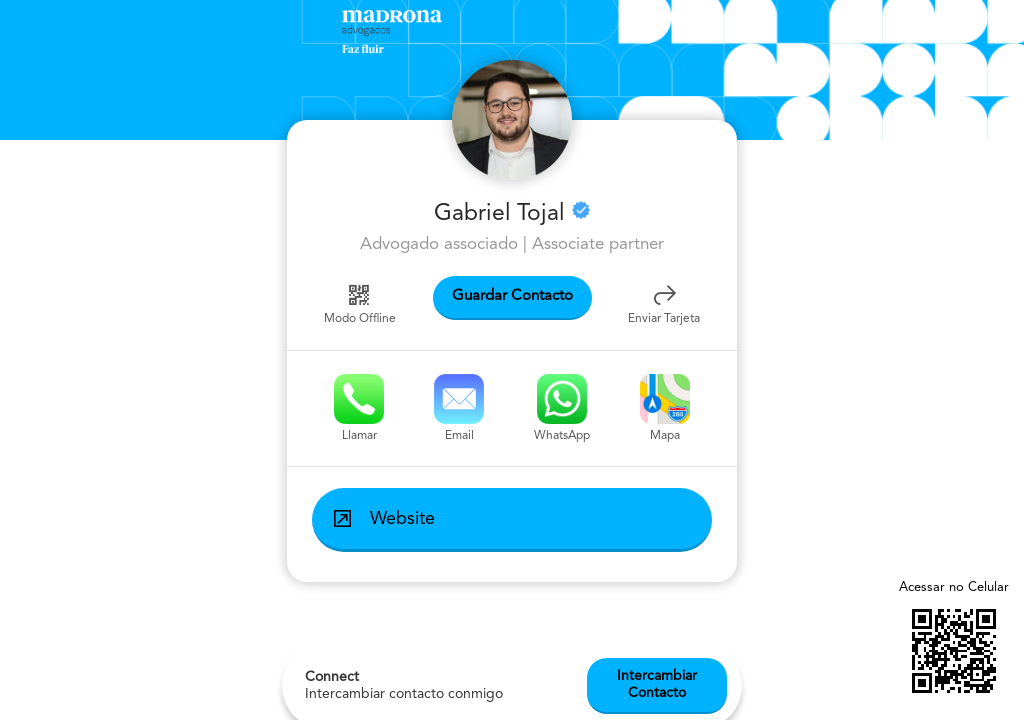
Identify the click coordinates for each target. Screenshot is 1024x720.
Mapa (665, 408)
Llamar (359, 408)
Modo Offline (360, 303)
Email (459, 408)
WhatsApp (562, 408)
